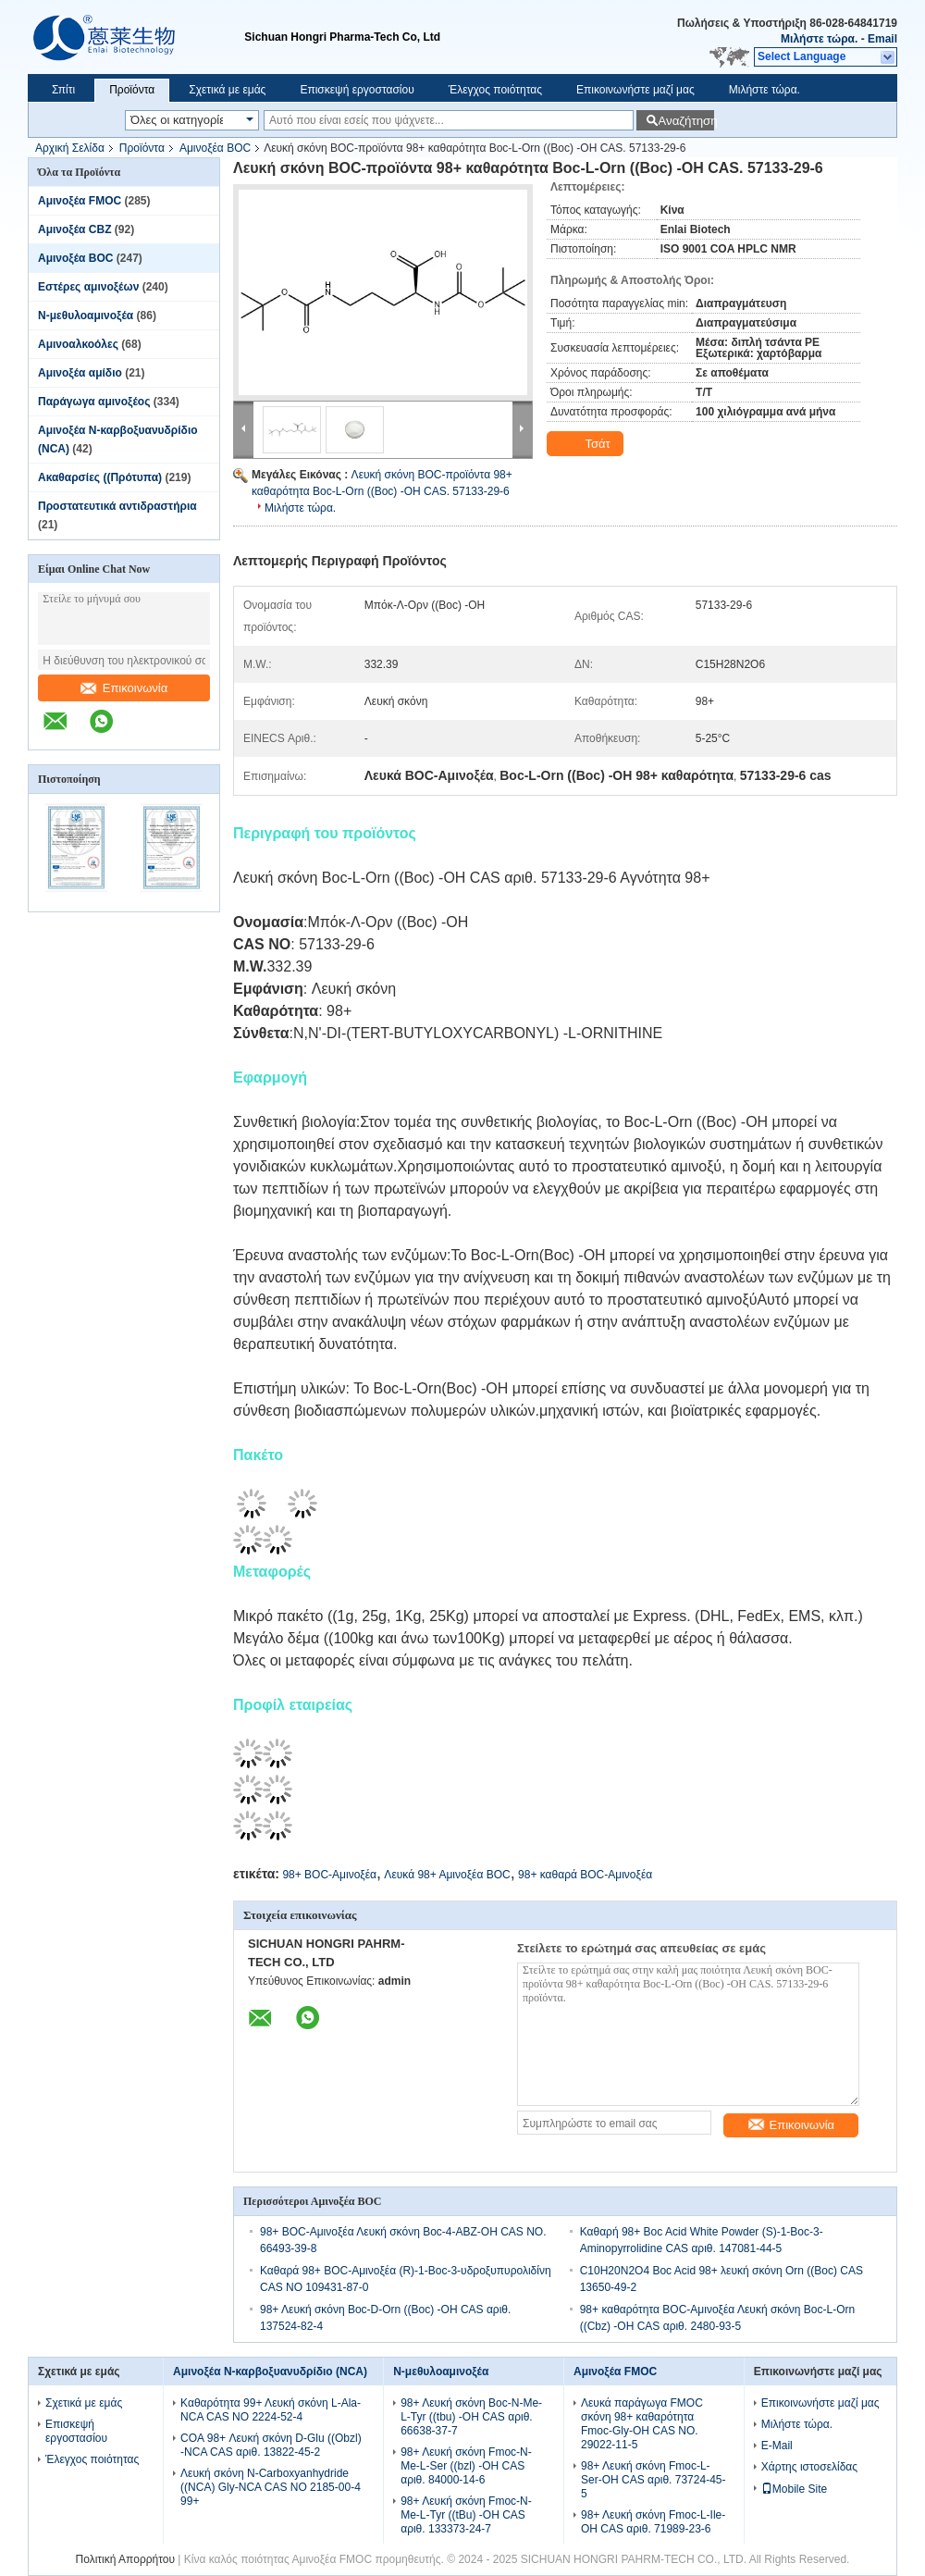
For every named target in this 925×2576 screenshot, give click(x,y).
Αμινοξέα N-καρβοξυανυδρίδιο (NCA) (270, 2371)
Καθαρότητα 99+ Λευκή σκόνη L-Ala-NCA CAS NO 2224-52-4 (270, 2409)
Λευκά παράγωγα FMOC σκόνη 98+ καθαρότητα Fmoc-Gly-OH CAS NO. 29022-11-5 (642, 2423)
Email (882, 38)
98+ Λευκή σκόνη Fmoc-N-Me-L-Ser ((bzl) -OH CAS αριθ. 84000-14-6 (466, 2466)
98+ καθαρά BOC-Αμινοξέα (585, 1874)
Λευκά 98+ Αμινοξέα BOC (447, 1874)
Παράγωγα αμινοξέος (94, 401)
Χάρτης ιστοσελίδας (809, 2466)
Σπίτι (63, 89)
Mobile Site (794, 2489)
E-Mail (777, 2445)
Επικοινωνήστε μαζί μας (635, 89)
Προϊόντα (131, 89)
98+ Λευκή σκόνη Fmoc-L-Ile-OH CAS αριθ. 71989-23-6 (653, 2521)
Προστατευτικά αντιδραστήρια (117, 506)
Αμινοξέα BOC (215, 148)
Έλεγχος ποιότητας (495, 89)
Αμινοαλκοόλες (78, 344)
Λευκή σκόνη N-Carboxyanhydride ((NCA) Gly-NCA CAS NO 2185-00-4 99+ (270, 2487)
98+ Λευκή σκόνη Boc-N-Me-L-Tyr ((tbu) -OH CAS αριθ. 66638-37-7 (471, 2416)
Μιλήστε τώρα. (819, 38)
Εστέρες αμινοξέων (88, 286)
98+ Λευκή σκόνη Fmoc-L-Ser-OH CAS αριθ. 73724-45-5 (653, 2479)
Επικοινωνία (124, 688)
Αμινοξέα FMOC (79, 200)
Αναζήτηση (686, 121)
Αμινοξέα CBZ (74, 229)
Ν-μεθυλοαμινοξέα (85, 315)
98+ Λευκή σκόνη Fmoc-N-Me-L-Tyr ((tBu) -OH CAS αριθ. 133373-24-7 (466, 2515)
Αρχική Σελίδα (70, 148)
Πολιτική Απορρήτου (125, 2559)
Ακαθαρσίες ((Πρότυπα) (100, 477)
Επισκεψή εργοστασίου (356, 89)
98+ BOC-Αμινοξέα (329, 1874)
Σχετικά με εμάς (227, 89)
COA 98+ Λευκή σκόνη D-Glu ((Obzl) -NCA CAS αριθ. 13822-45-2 (271, 2445)
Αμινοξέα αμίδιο (80, 372)
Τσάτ (586, 444)
